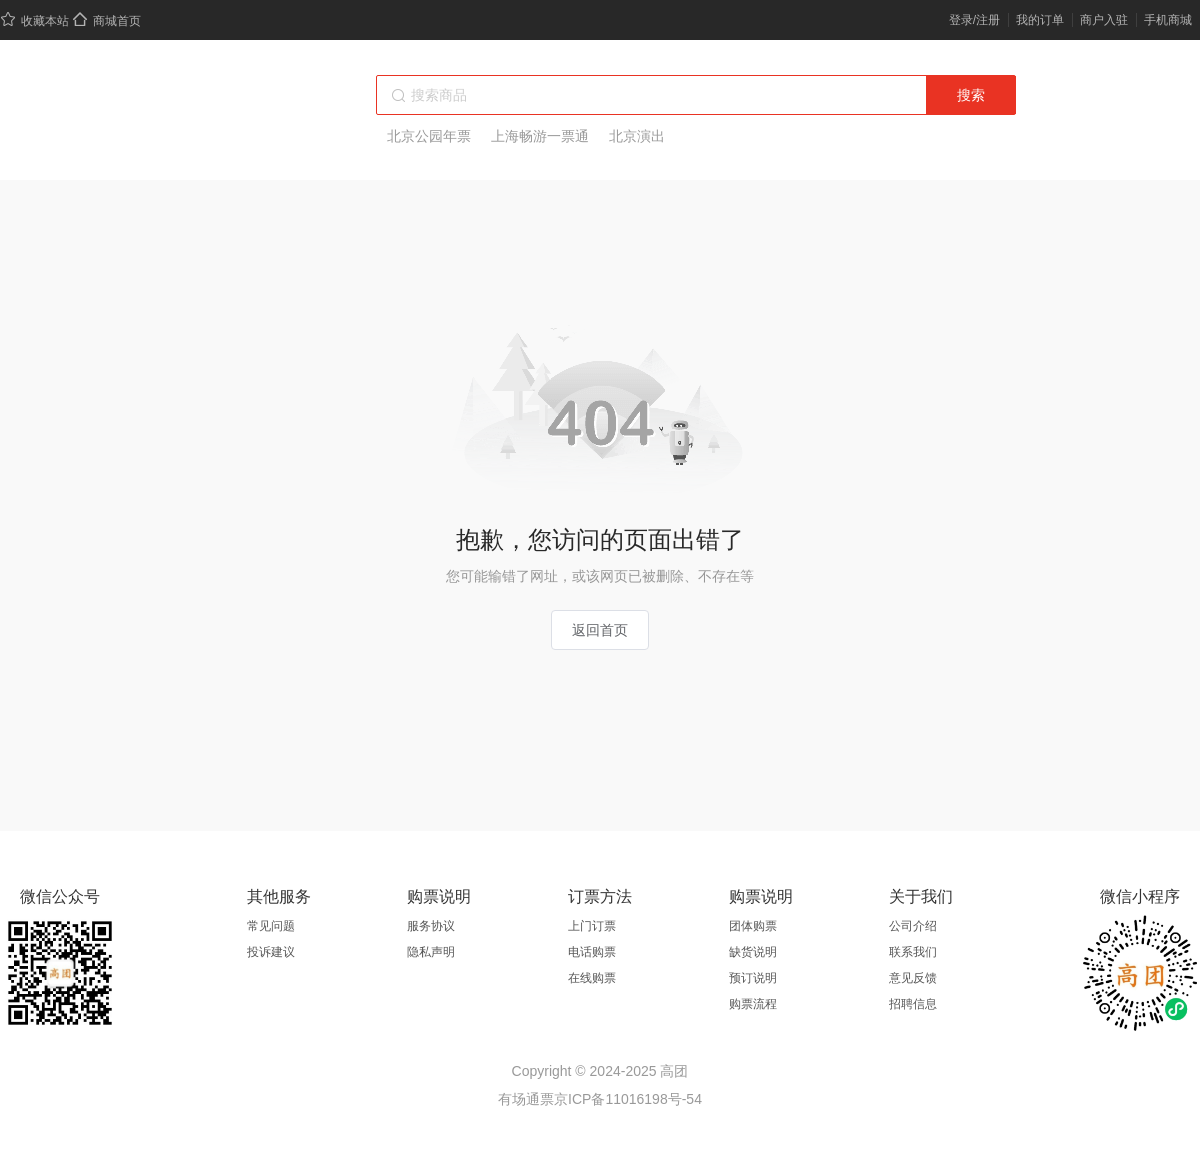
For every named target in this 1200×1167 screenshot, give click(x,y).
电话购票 (592, 952)
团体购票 (753, 926)
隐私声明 (431, 952)
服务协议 (431, 926)
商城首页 (106, 21)
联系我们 (913, 952)
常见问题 (271, 926)
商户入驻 (1104, 20)
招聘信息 (913, 1004)
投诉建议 (271, 952)
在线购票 (592, 978)
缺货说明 (753, 952)
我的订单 (1040, 20)
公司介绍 (913, 926)
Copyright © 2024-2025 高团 (600, 1071)
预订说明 (753, 978)
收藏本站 (34, 21)
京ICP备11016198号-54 (628, 1099)
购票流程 (753, 1004)
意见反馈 (913, 978)
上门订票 (592, 926)
